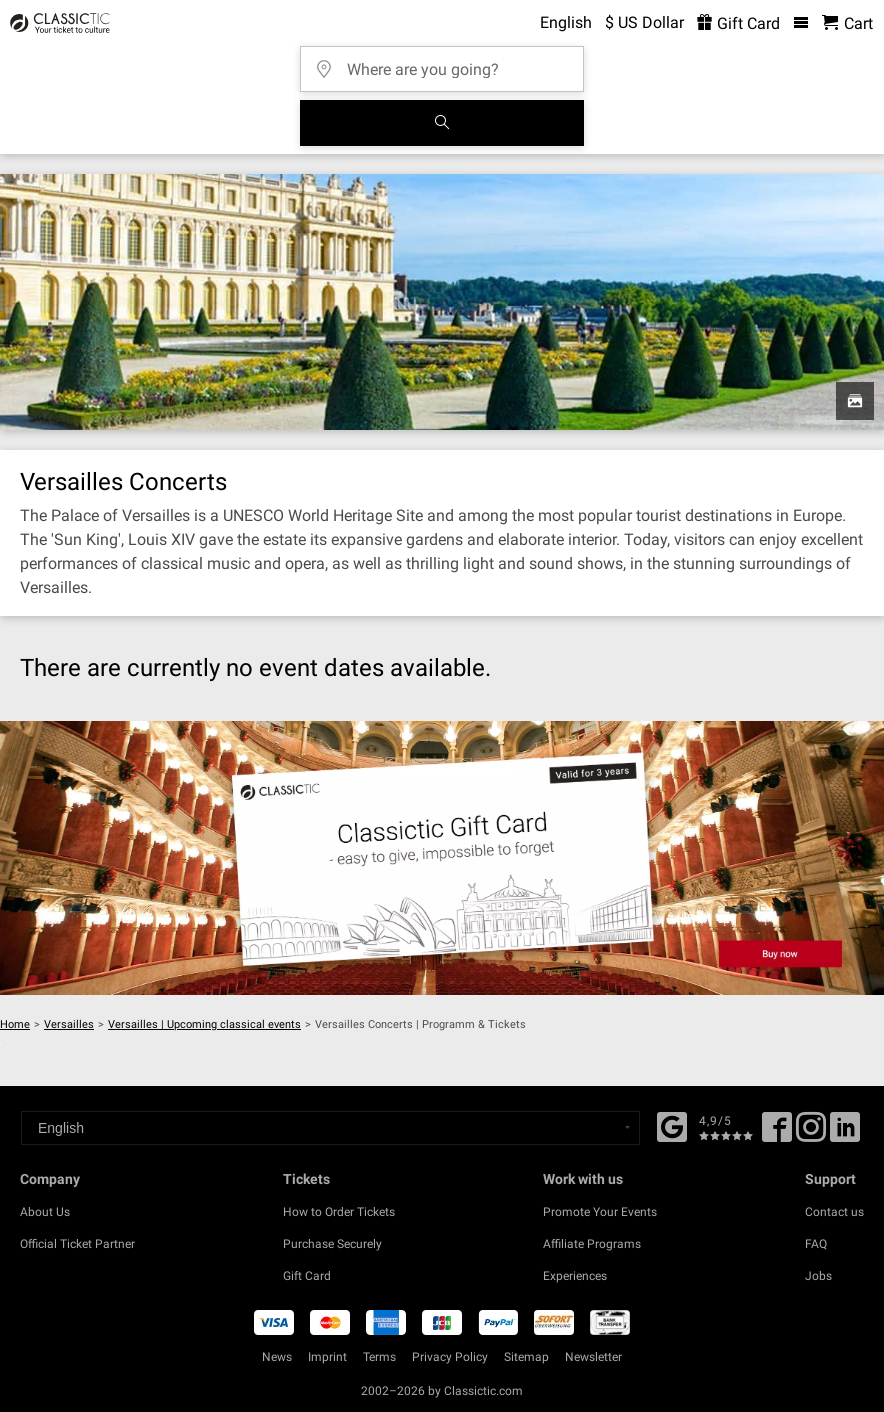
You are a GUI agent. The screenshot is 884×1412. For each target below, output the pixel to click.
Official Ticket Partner (77, 1244)
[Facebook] (672, 1125)
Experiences (575, 1276)
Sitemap (526, 1357)
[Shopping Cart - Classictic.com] (847, 23)
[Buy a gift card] (442, 858)
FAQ (816, 1244)
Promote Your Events (600, 1212)
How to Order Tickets (339, 1212)
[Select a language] (330, 1128)
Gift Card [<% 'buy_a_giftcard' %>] (738, 23)
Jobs (818, 1276)
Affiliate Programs (592, 1244)
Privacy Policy (450, 1357)
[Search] (442, 123)
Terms (379, 1357)
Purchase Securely (332, 1244)
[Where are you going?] (448, 62)
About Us (45, 1212)
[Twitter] (811, 1134)
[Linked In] (845, 1134)
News (277, 1357)
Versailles (69, 1024)
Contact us (834, 1212)
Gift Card (307, 1276)
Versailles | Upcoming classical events (204, 1024)
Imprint (327, 1357)
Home (15, 1024)
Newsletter (593, 1357)
